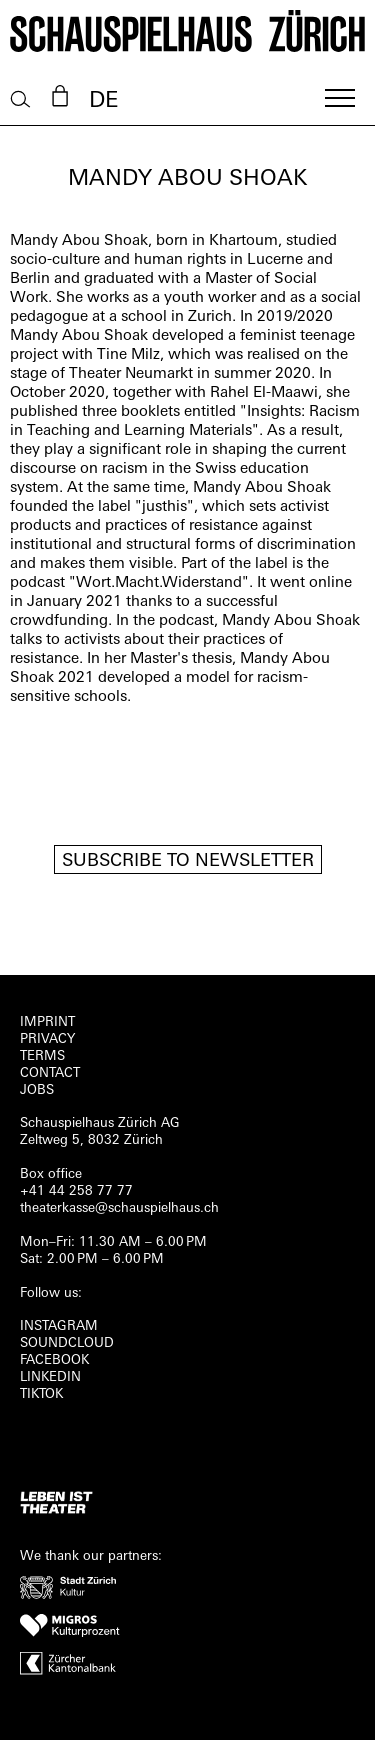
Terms (42, 1056)
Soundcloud (67, 1343)
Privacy (47, 1039)
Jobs (37, 1090)
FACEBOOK (54, 1360)
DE (103, 101)
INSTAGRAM (59, 1326)
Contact (50, 1073)
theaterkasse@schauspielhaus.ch (119, 1208)
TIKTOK (41, 1394)
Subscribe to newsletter (188, 861)
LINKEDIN (50, 1377)
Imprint (47, 1022)
